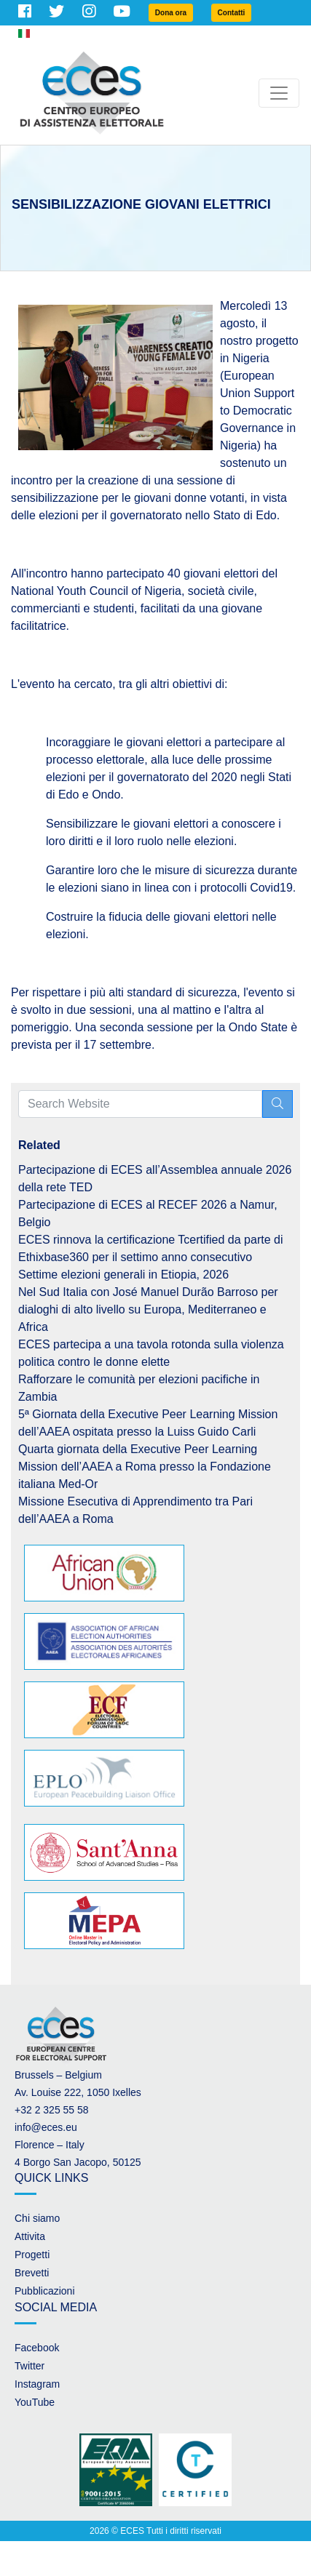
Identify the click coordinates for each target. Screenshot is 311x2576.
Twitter (29, 2366)
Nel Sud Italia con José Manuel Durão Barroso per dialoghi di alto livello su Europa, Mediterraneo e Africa (148, 1309)
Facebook (37, 2347)
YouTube (35, 2402)
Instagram (37, 2384)
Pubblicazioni (45, 2291)
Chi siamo (37, 2218)
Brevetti (32, 2273)
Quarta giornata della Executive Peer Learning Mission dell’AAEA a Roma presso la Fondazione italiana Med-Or (144, 1466)
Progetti (32, 2254)
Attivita (30, 2236)
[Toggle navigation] (279, 93)
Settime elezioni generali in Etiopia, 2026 (123, 1274)
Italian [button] (38, 33)
